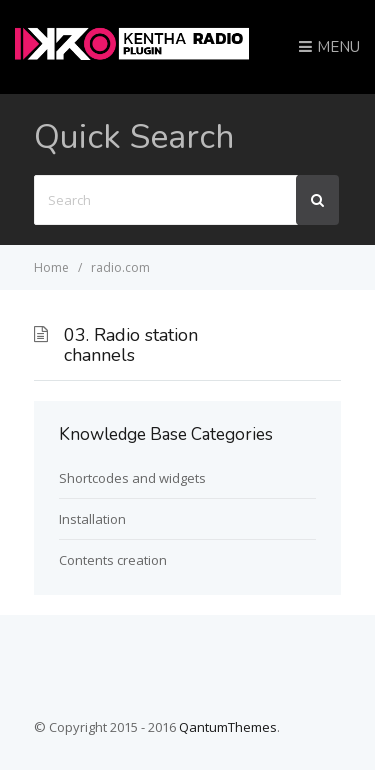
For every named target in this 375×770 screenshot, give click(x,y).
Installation (92, 519)
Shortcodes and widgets (132, 478)
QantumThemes (228, 727)
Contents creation (113, 560)
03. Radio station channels (131, 345)
